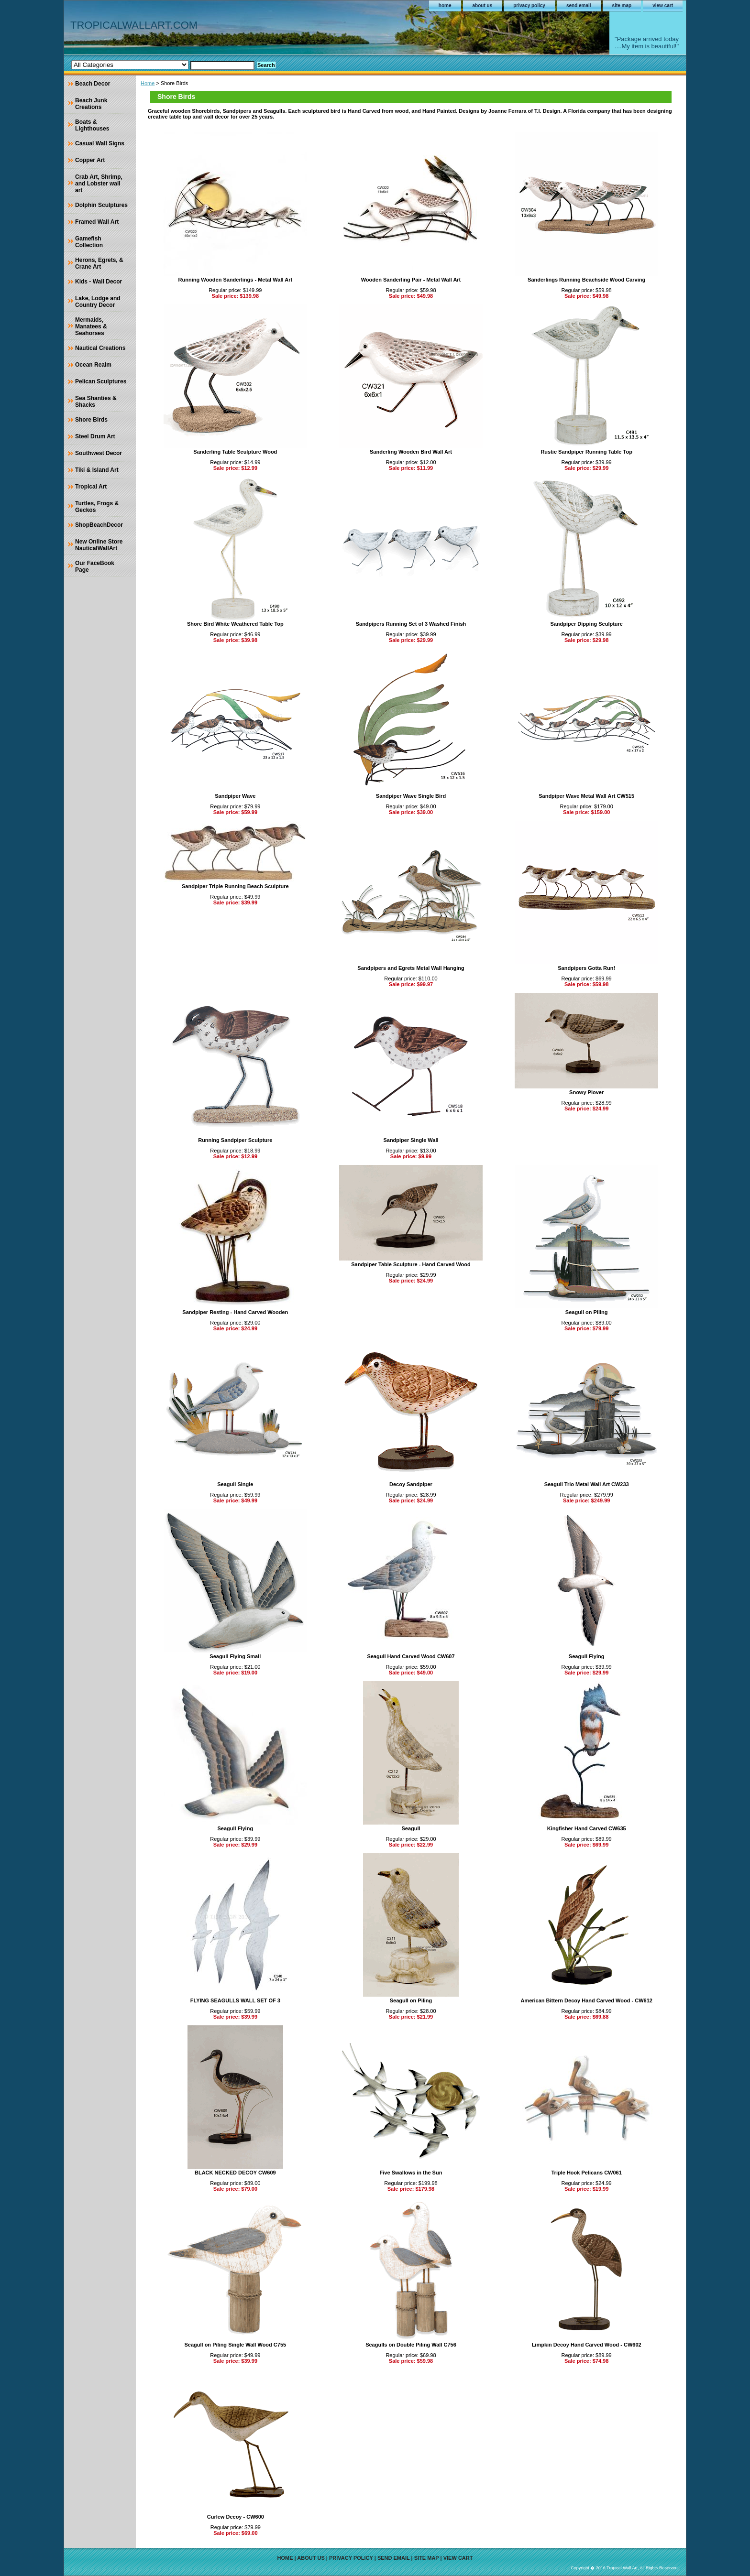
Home (147, 83)
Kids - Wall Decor (98, 281)
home (445, 5)
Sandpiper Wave (235, 796)
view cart (662, 5)
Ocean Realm (93, 364)
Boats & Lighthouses (92, 125)
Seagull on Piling (586, 1312)
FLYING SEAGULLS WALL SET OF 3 (235, 2000)
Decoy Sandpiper (410, 1484)
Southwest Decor (98, 453)
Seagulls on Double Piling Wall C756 (410, 2345)
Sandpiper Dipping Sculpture (586, 624)
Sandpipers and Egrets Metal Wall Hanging (410, 968)
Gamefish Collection (89, 242)
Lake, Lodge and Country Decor (98, 301)
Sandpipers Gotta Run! (586, 968)
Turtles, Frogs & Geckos (97, 506)
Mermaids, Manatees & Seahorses (91, 326)
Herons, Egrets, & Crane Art (99, 263)
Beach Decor (92, 83)
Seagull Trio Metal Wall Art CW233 (586, 1484)
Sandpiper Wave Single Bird (411, 796)
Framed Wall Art (97, 221)
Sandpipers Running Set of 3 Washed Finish (411, 624)
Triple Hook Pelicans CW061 (586, 2172)
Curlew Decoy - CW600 (235, 2517)
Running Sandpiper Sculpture (235, 1140)
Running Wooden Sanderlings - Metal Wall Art (235, 280)
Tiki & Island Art (97, 470)
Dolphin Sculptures (101, 205)
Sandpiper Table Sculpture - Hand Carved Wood (411, 1264)
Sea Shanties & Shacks (96, 401)
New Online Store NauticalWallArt (98, 545)
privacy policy (529, 5)
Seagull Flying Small (235, 1656)
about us (483, 5)
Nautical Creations (100, 348)
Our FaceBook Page (94, 566)
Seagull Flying (587, 1656)
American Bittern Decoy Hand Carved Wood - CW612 (586, 2000)
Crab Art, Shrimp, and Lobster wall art (98, 184)
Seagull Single (235, 1484)
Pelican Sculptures (100, 381)
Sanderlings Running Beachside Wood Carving (586, 280)
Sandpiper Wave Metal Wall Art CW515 (586, 796)
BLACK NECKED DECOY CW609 (235, 2172)
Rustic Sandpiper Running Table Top (586, 452)
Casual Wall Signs (99, 143)
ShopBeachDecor (99, 525)
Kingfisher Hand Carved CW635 (586, 1828)
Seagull (410, 1828)
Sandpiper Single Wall (410, 1140)
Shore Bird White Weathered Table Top (235, 624)
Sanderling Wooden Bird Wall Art (411, 452)
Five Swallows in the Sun (411, 2172)
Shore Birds (91, 419)
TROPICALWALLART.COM (134, 25)
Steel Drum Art (95, 436)
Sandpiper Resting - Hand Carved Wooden (235, 1312)
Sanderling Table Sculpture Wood (235, 452)
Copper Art (90, 160)
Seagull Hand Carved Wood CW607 (410, 1656)
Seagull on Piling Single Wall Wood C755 (235, 2345)
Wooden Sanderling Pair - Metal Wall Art (411, 280)
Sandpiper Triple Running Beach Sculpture (235, 886)
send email (578, 5)
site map (622, 5)
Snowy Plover (586, 1092)
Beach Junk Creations (91, 103)
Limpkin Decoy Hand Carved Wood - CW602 (586, 2345)
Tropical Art (91, 486)
